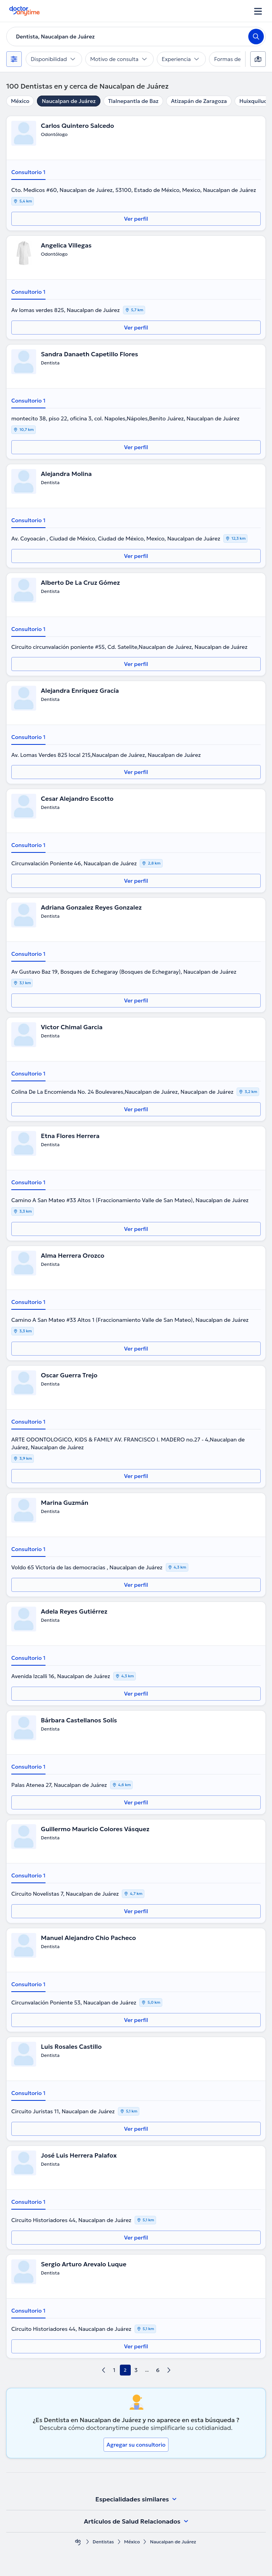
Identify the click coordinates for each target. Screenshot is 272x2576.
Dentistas (103, 2542)
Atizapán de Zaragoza (199, 101)
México (20, 101)
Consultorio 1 (28, 172)
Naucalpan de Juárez (68, 101)
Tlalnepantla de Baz (133, 101)
